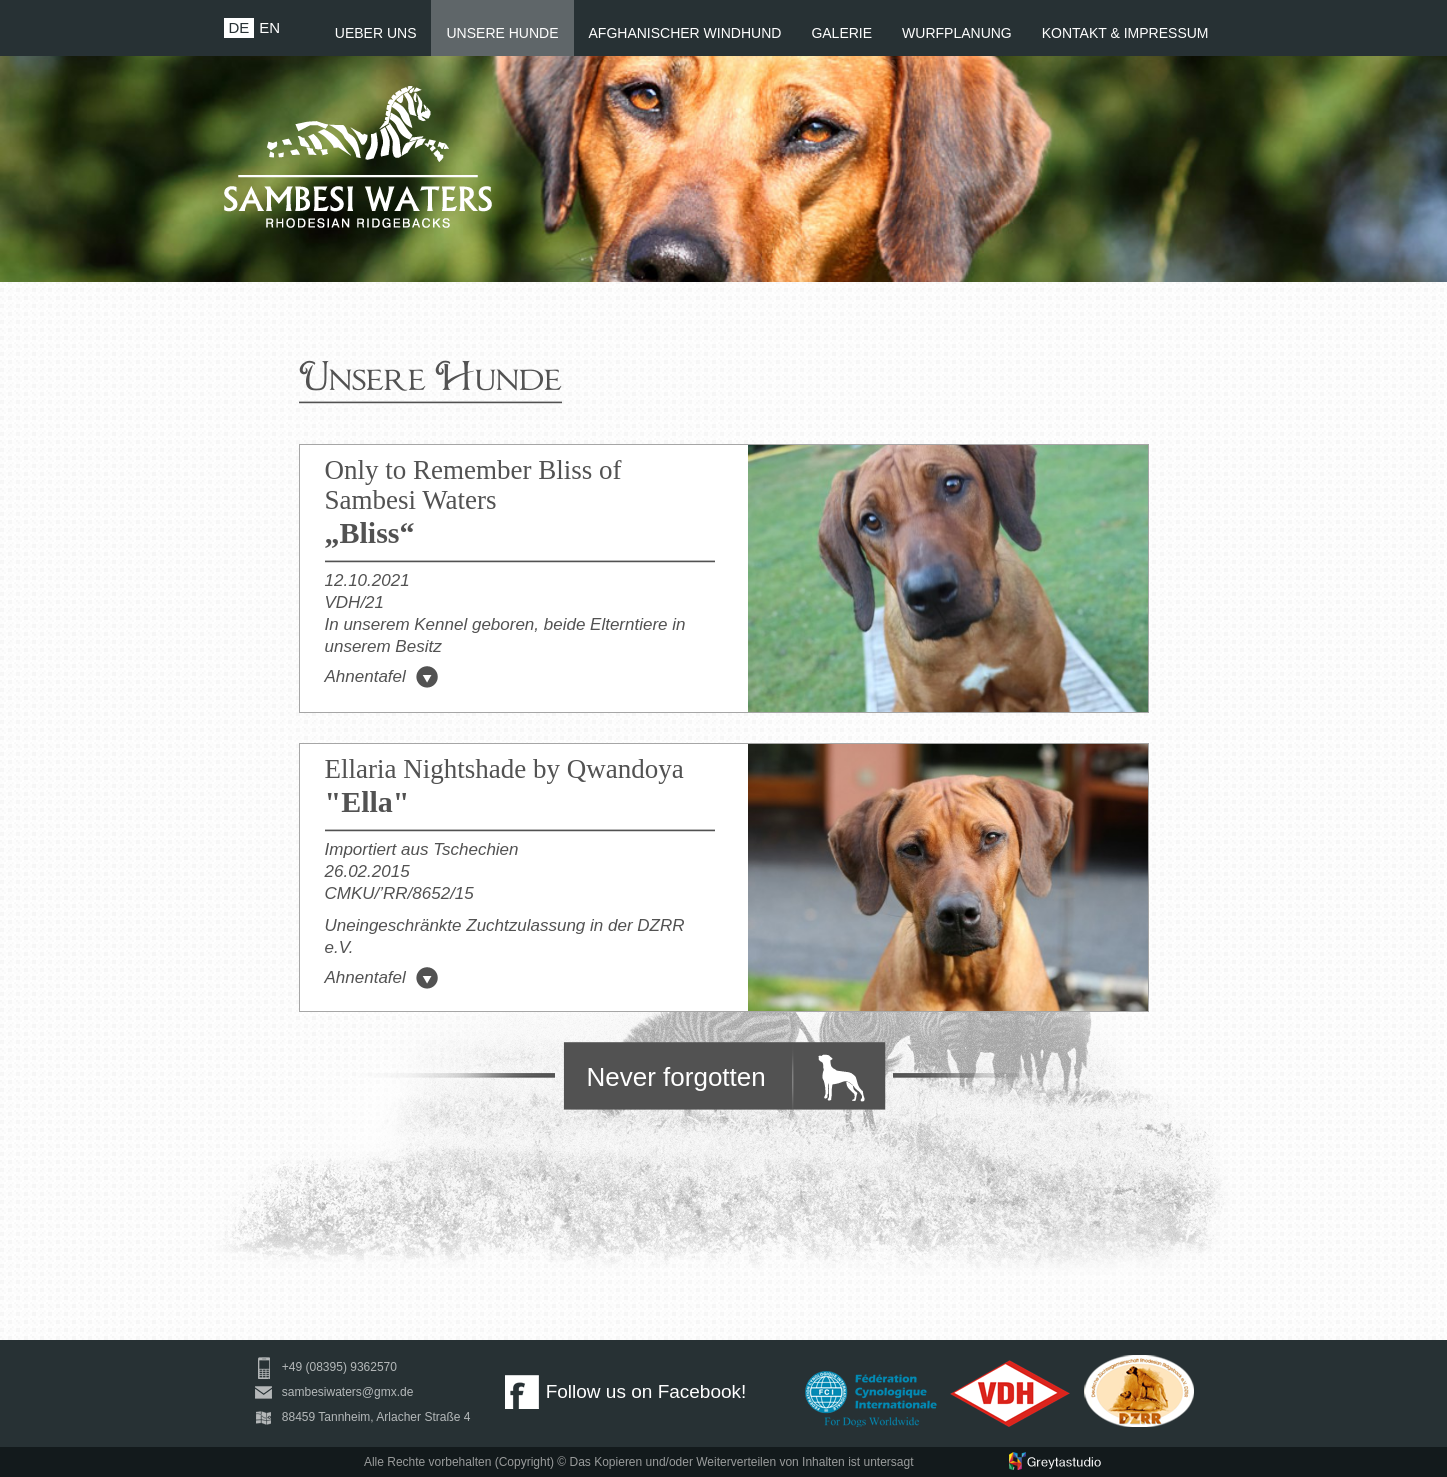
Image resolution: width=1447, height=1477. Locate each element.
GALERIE (841, 33)
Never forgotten (676, 1077)
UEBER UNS (376, 33)
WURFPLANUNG (957, 33)
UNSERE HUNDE (502, 33)
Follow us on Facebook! (625, 1391)
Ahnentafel (381, 676)
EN (269, 27)
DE (239, 27)
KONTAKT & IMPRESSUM (1125, 33)
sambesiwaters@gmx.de (331, 1392)
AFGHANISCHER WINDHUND (685, 33)
